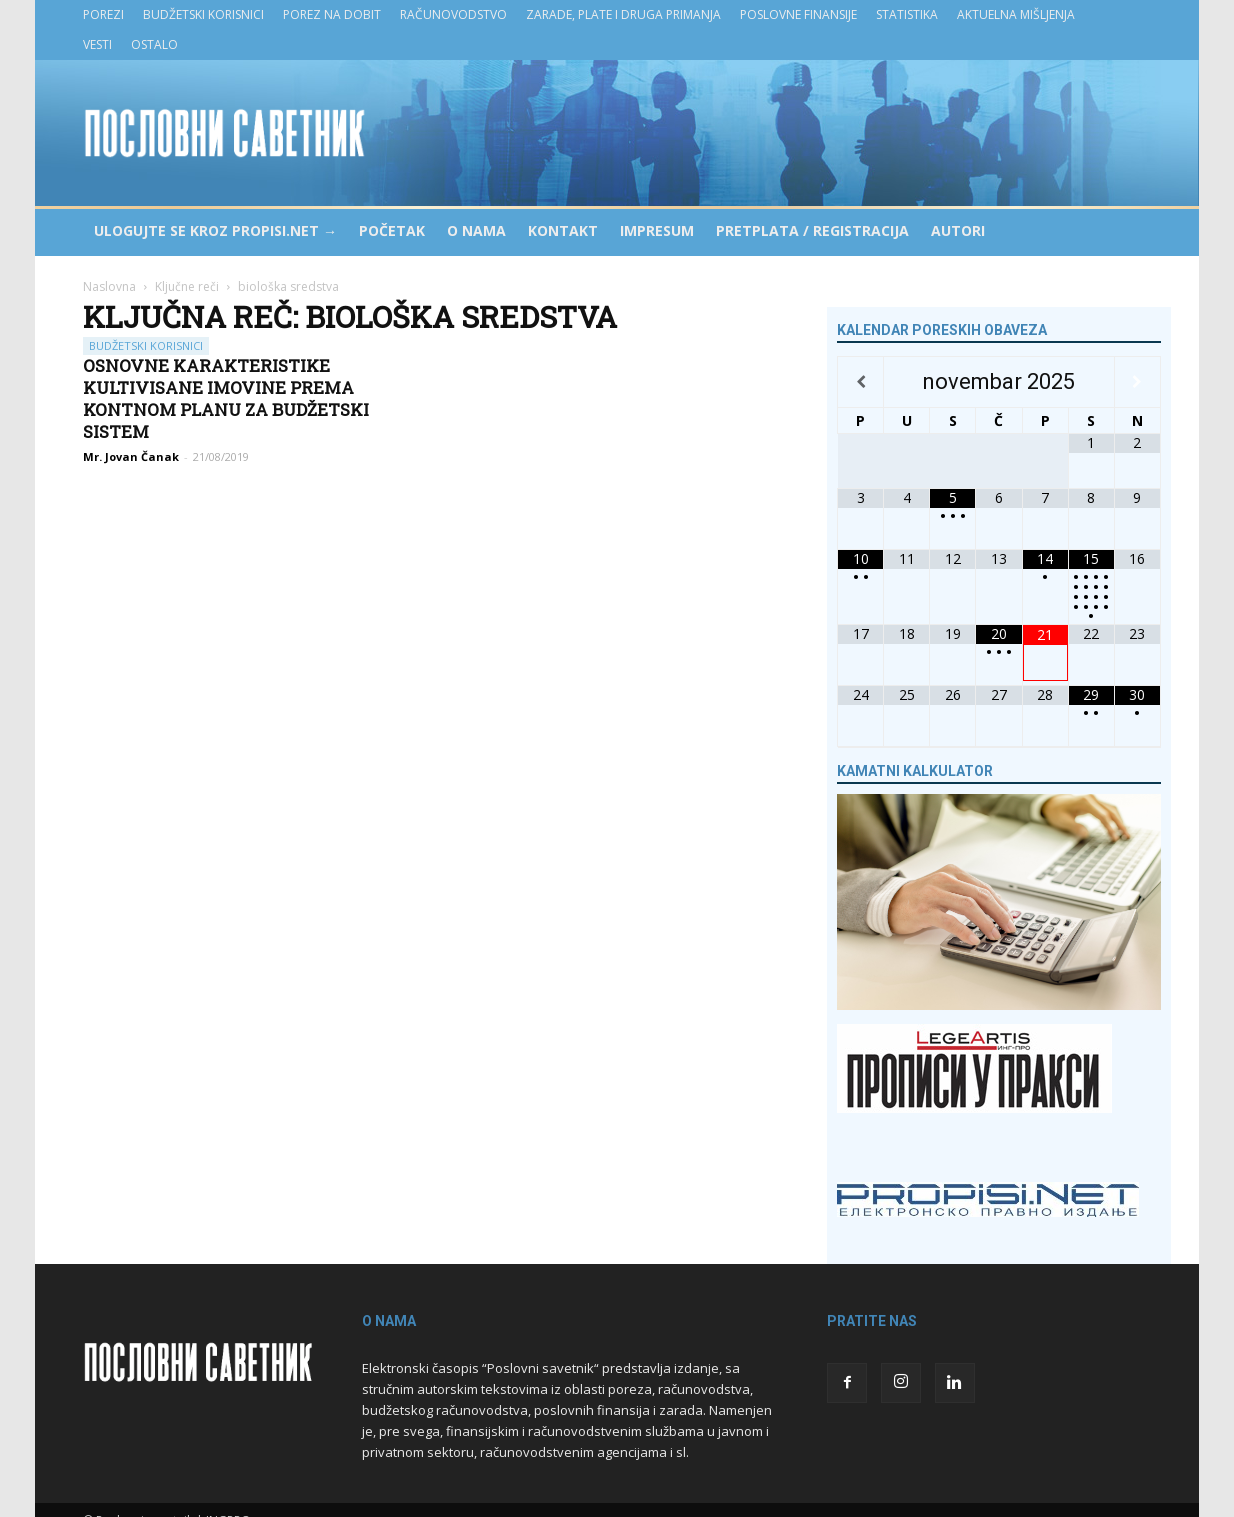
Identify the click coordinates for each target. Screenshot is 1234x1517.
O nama (476, 230)
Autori (958, 230)
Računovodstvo (453, 14)
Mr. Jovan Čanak (131, 456)
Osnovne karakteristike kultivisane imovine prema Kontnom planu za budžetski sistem (226, 398)
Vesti (97, 44)
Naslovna (109, 286)
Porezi (103, 14)
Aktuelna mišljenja (1016, 14)
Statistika (907, 14)
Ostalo (154, 44)
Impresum (657, 230)
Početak (392, 230)
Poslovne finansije (798, 14)
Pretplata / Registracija (812, 230)
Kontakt (563, 230)
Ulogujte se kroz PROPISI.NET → (215, 230)
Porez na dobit (332, 14)
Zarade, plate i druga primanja (623, 14)
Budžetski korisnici (203, 14)
